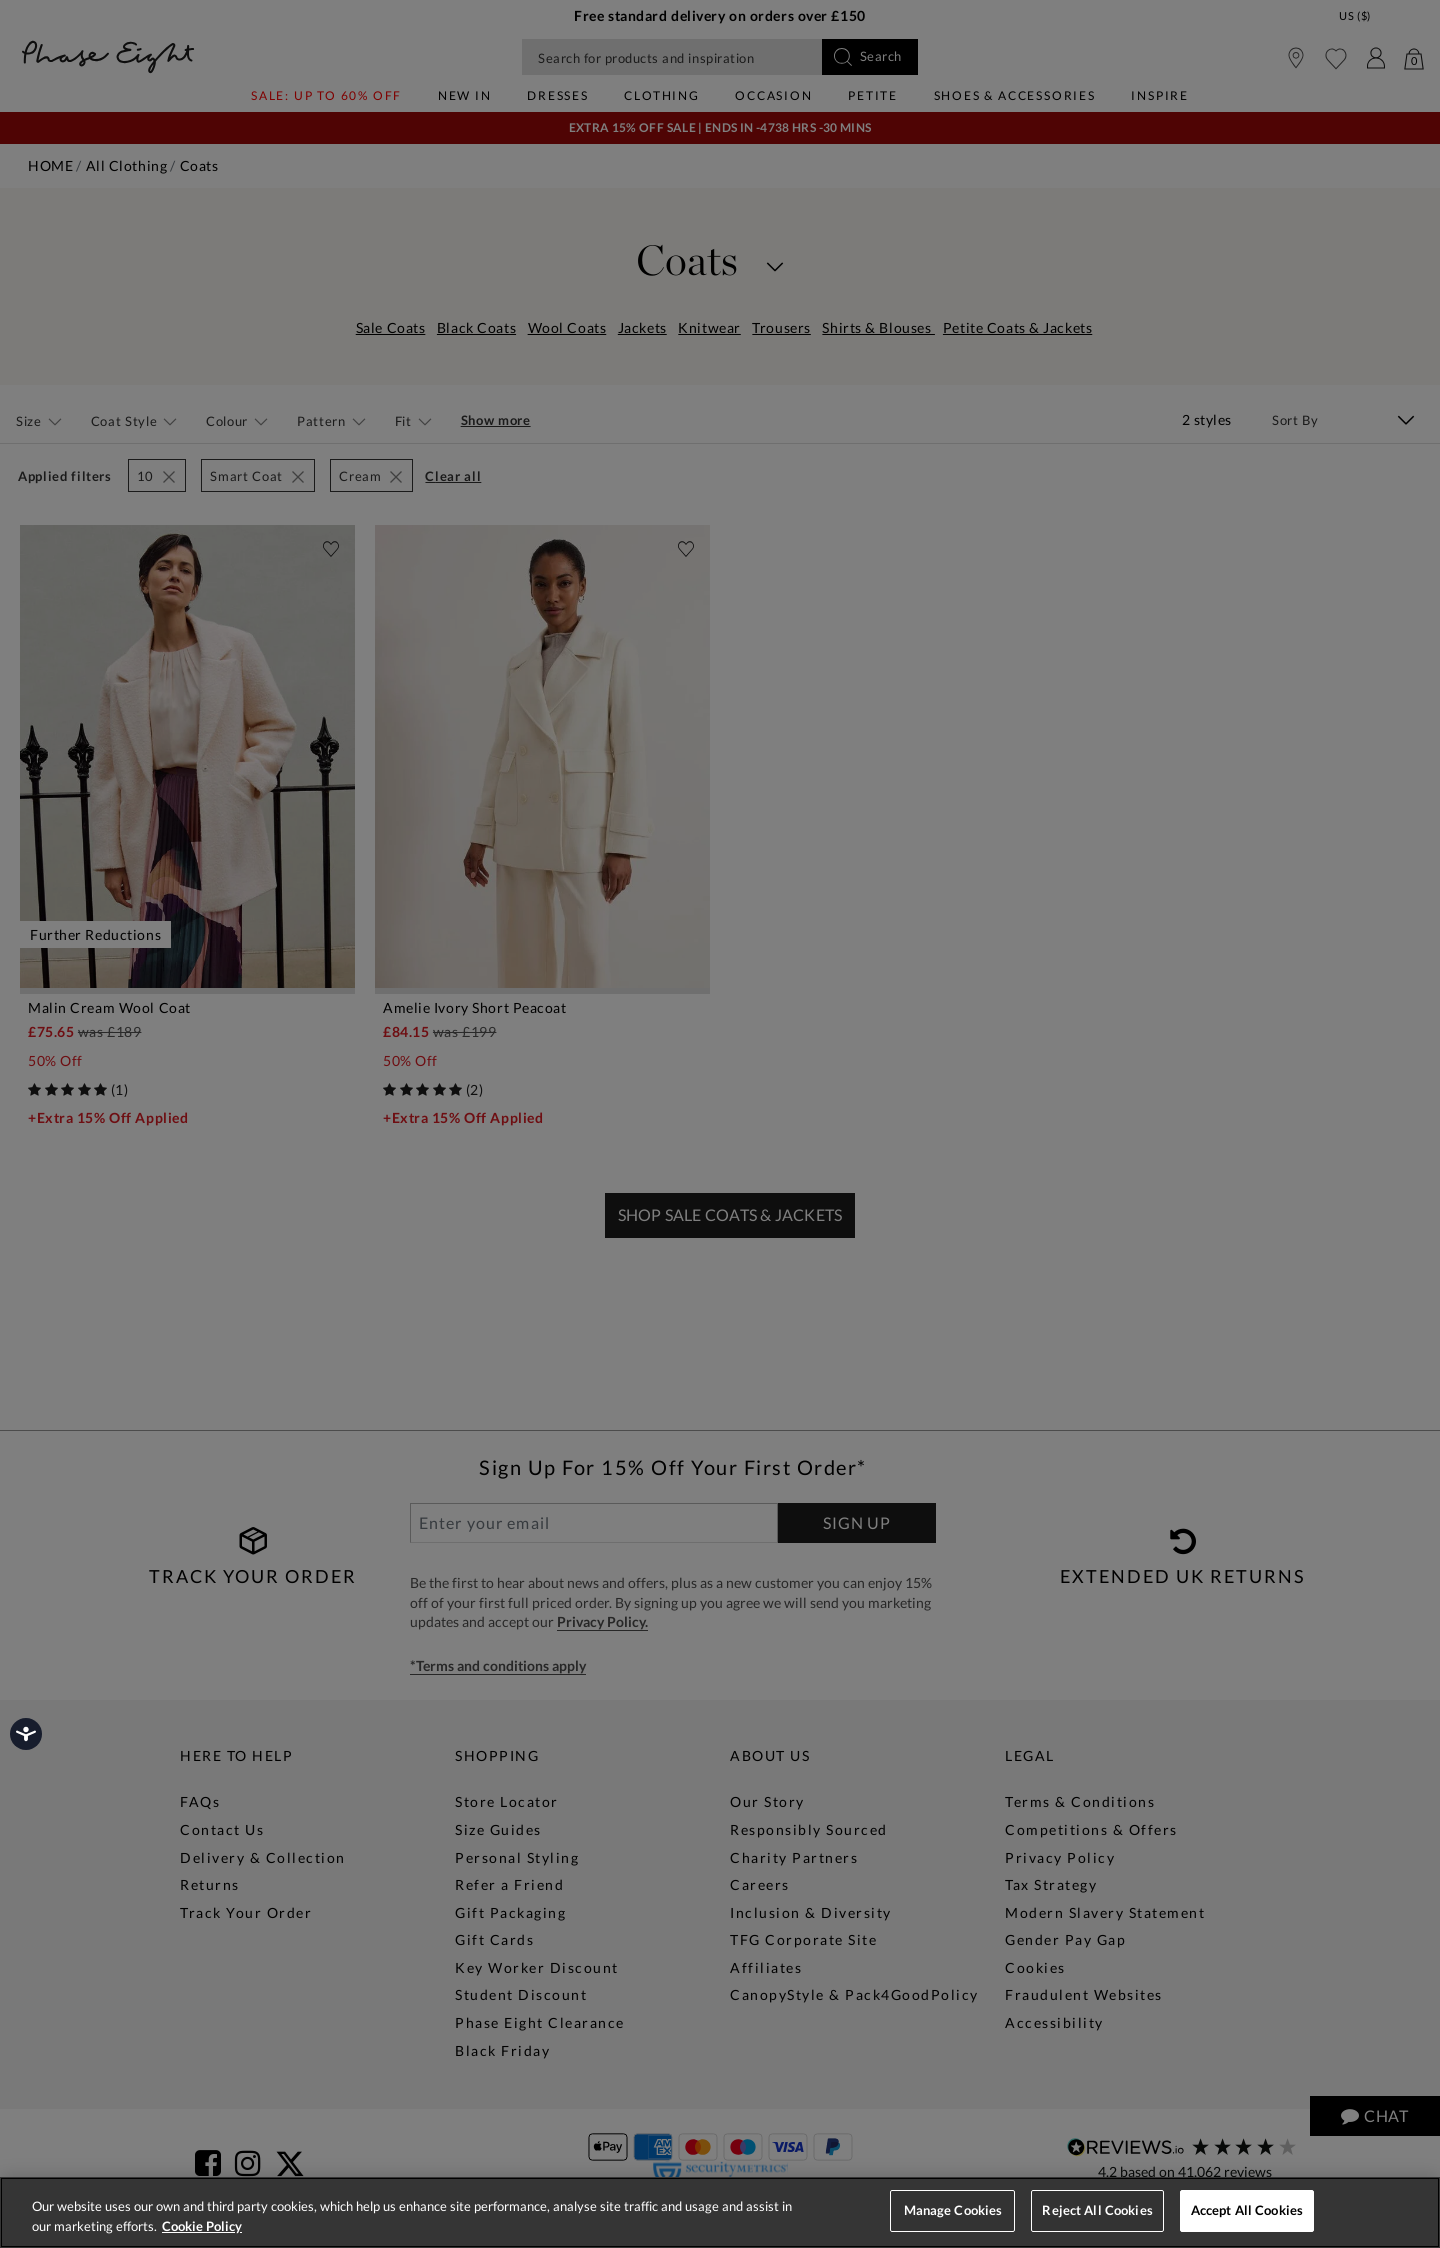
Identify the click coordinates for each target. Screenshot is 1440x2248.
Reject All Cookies (1097, 2210)
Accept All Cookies (1247, 2210)
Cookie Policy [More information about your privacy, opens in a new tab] (202, 2226)
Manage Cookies (953, 2210)
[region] (720, 2212)
